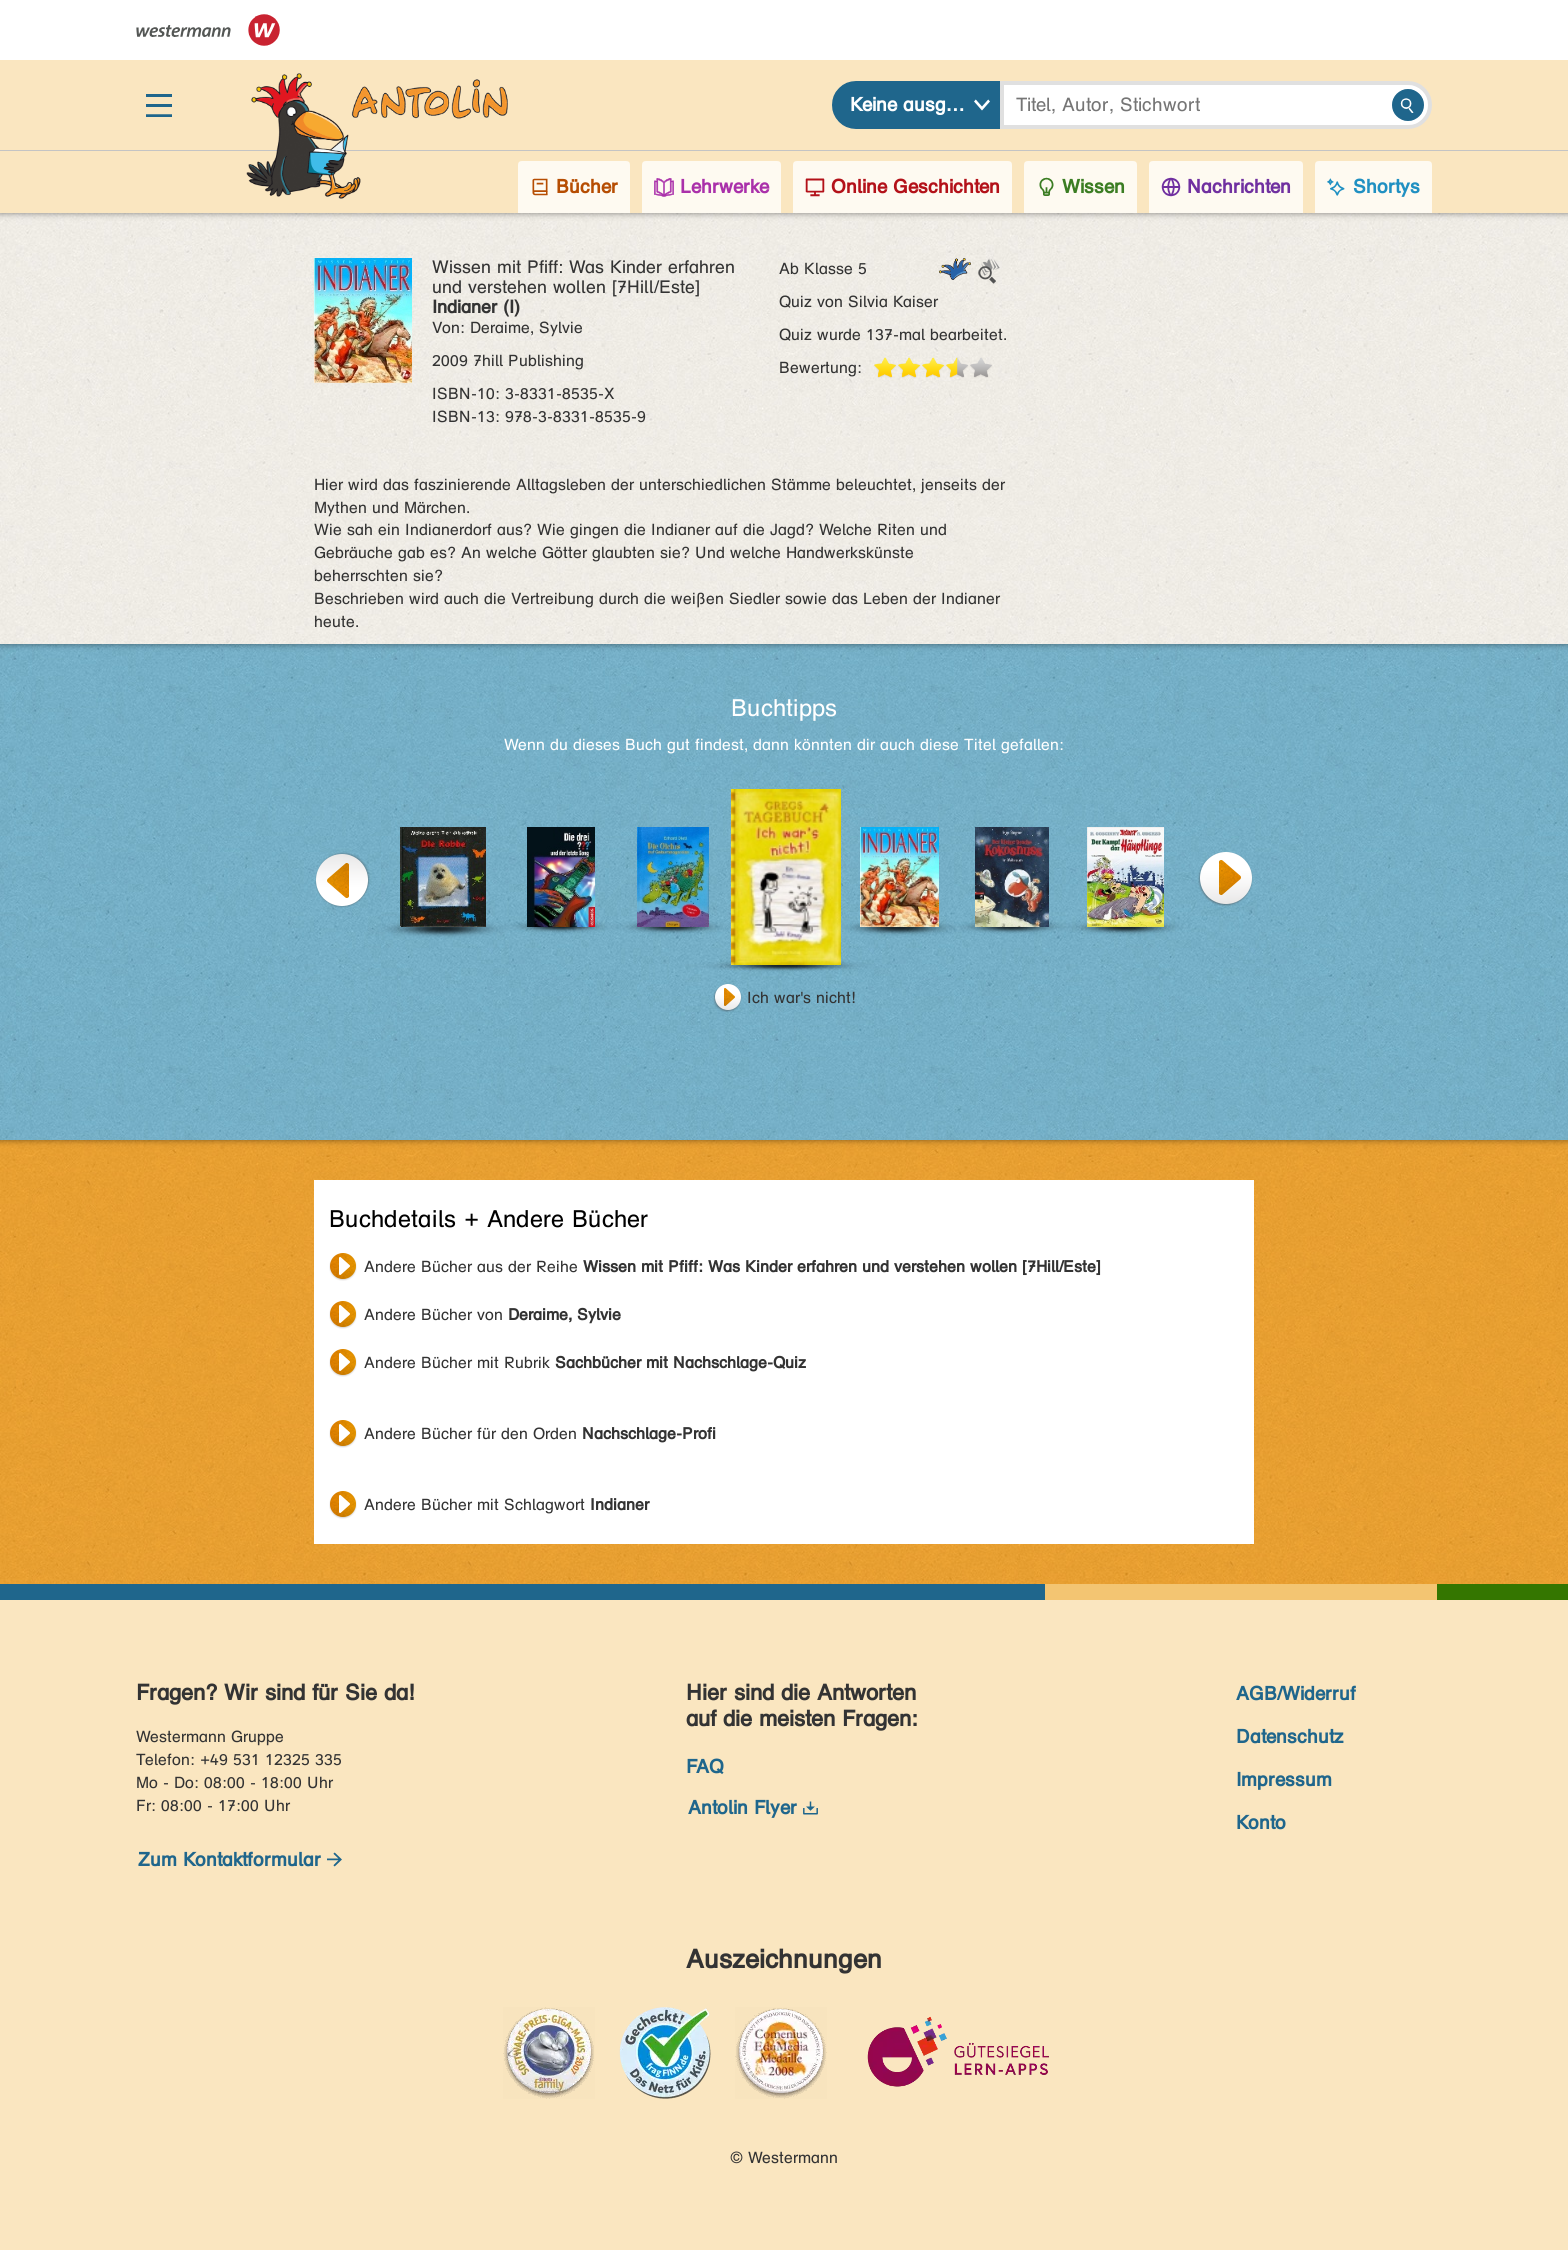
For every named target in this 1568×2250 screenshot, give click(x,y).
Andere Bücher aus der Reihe (732, 1266)
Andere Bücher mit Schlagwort (506, 1504)
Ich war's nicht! (801, 997)
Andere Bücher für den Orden (540, 1433)
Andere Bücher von (492, 1314)
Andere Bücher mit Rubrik (585, 1362)
